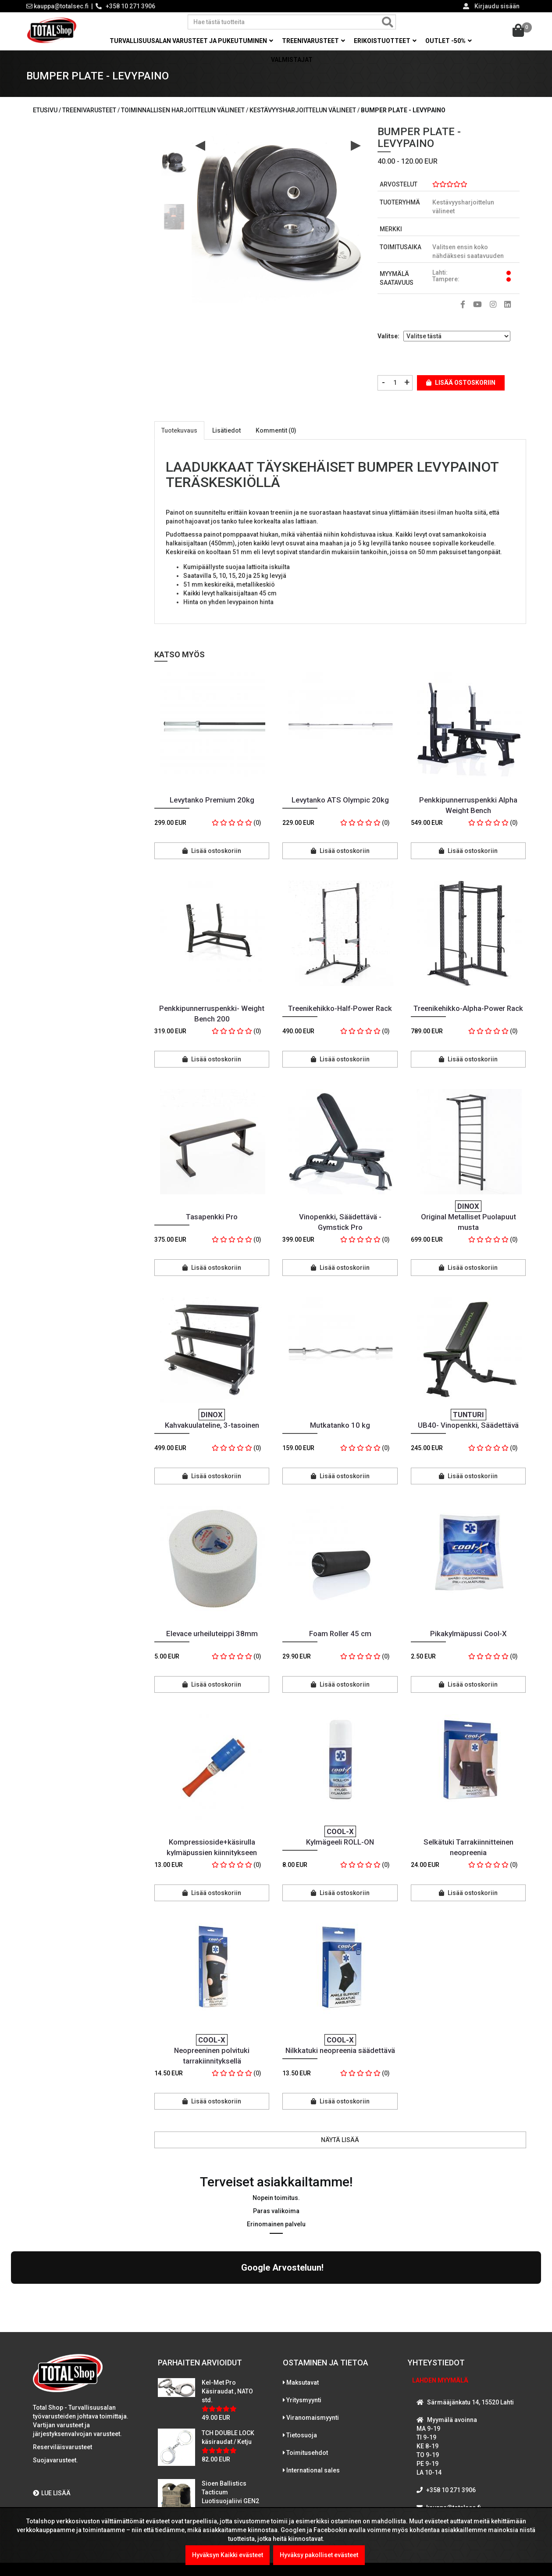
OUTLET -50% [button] (448, 40)
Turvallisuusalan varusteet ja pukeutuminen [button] (191, 40)
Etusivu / (47, 110)
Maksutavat (302, 2306)
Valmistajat (292, 59)
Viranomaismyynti (312, 2341)
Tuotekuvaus (179, 430)
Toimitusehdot (307, 2376)
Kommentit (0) (276, 430)
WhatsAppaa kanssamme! (461, 2448)
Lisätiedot (226, 430)
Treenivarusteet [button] (313, 40)
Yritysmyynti (303, 2323)
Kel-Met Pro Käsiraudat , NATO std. (227, 2315)
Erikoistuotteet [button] (385, 40)
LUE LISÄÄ (52, 2416)
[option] (174, 160)
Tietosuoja (301, 2358)
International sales (313, 2393)
